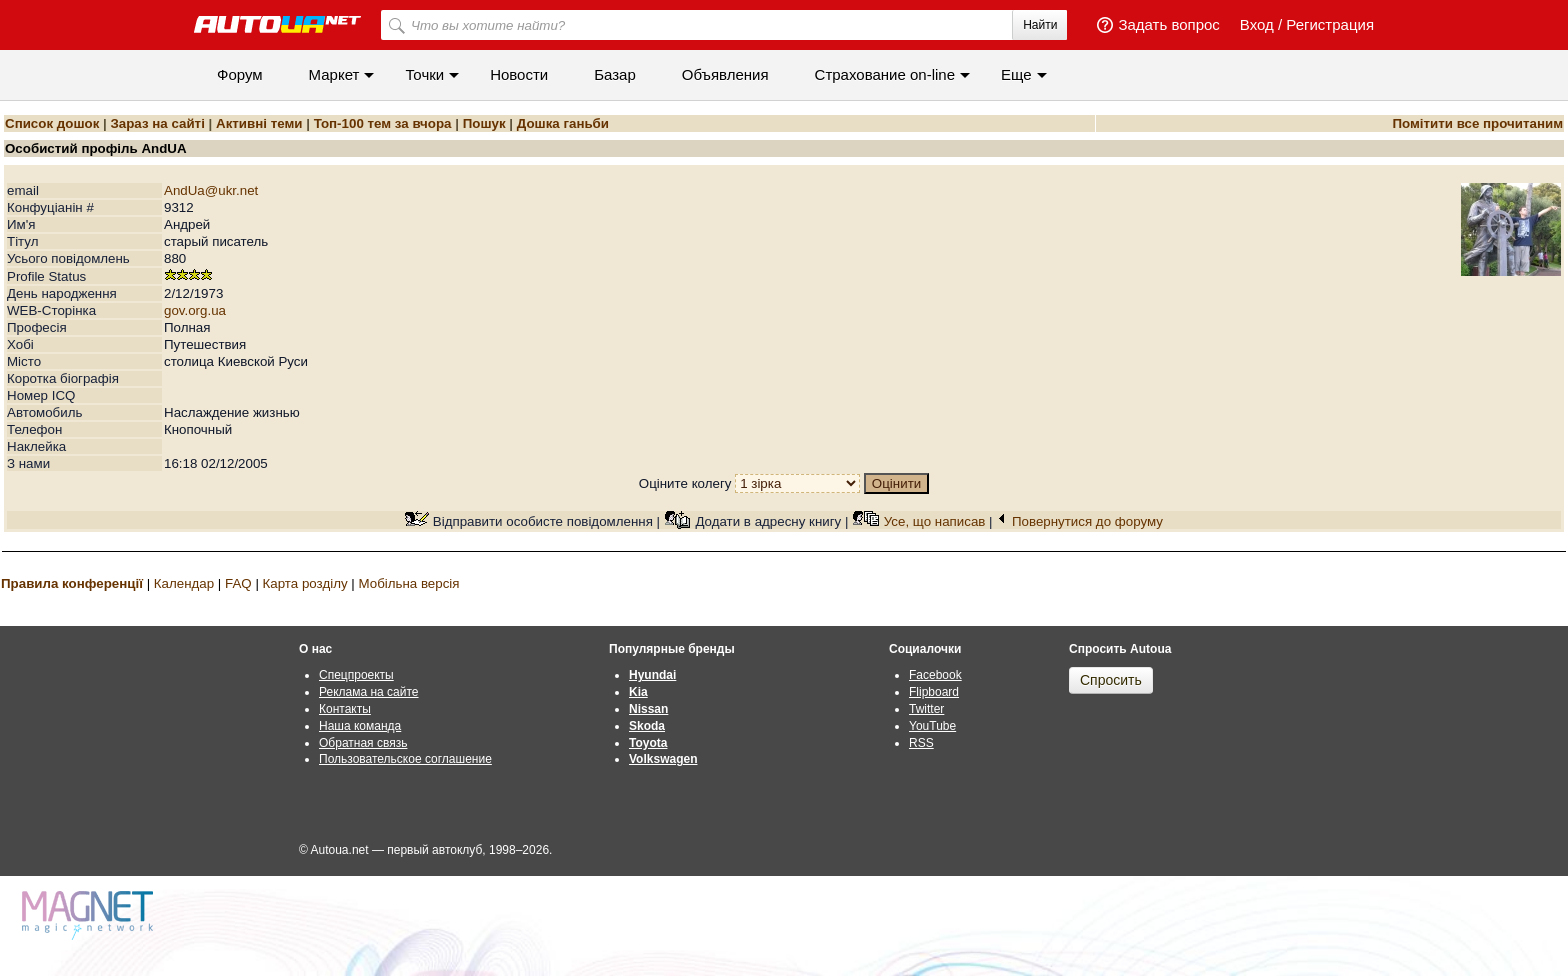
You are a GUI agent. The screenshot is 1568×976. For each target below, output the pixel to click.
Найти (1040, 25)
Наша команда (360, 726)
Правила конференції (72, 583)
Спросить (1111, 680)
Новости (519, 74)
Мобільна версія (408, 583)
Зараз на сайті (157, 123)
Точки (424, 74)
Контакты (345, 709)
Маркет (334, 74)
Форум (240, 74)
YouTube (932, 726)
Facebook (935, 675)
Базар (615, 74)
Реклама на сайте (369, 692)
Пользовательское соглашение (405, 759)
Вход (1257, 24)
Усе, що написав (935, 521)
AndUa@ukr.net (211, 190)
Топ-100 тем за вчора (383, 123)
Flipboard (934, 692)
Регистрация (1330, 24)
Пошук (484, 123)
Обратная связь (363, 743)
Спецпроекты (356, 675)
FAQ (238, 583)
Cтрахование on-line (885, 74)
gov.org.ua (195, 310)
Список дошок (52, 123)
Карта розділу (305, 583)
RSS (921, 743)
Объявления (725, 74)
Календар (184, 583)
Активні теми (259, 123)
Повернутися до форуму (1087, 521)
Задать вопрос (1168, 24)
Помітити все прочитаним (1477, 123)
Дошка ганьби (563, 123)
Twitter (926, 709)
